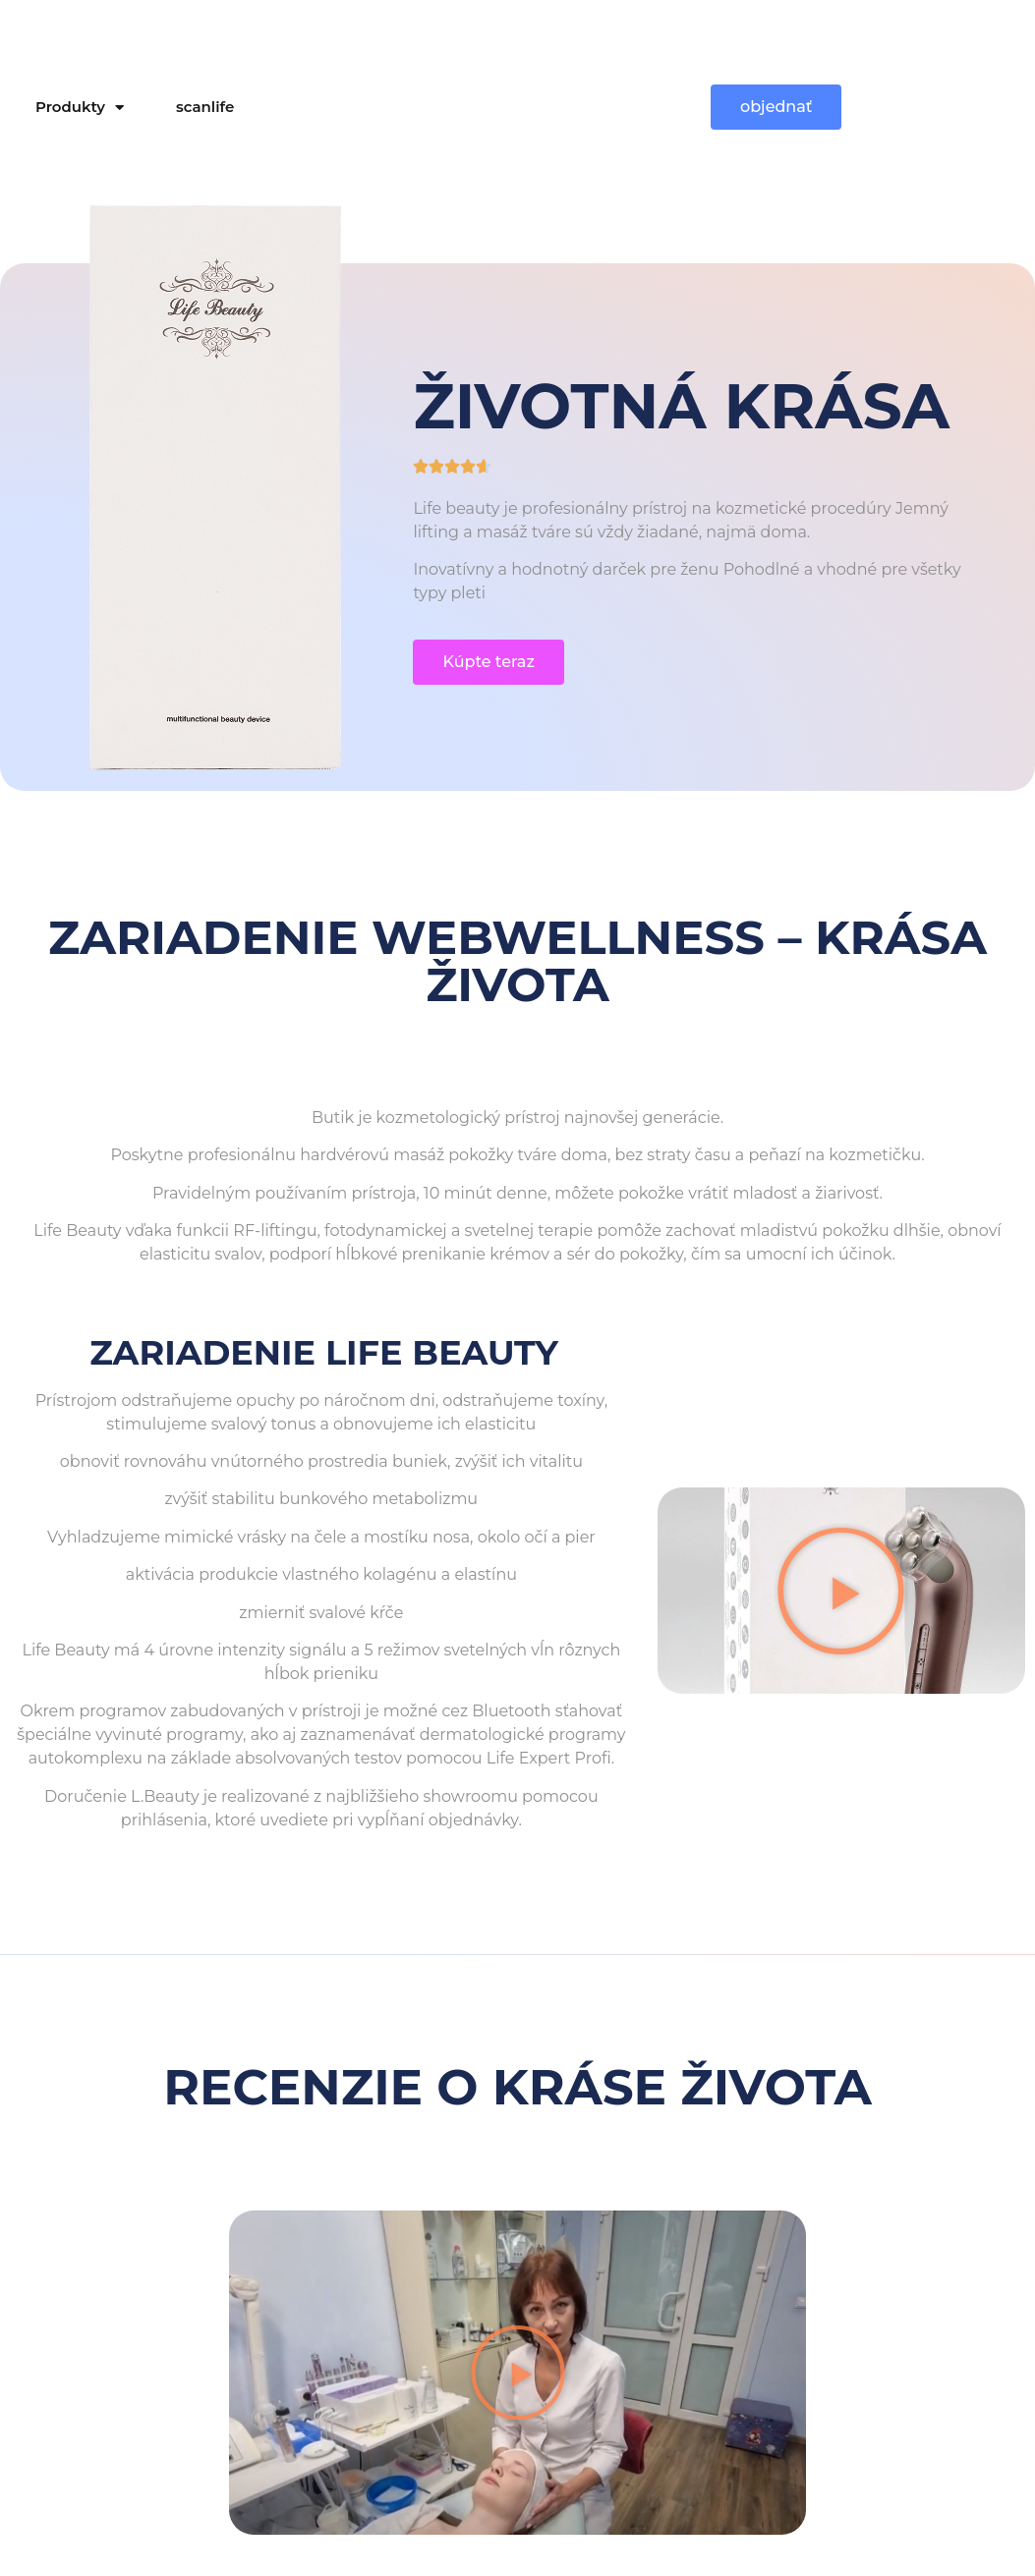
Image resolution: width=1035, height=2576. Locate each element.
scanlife (205, 106)
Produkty (79, 107)
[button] (841, 1590)
